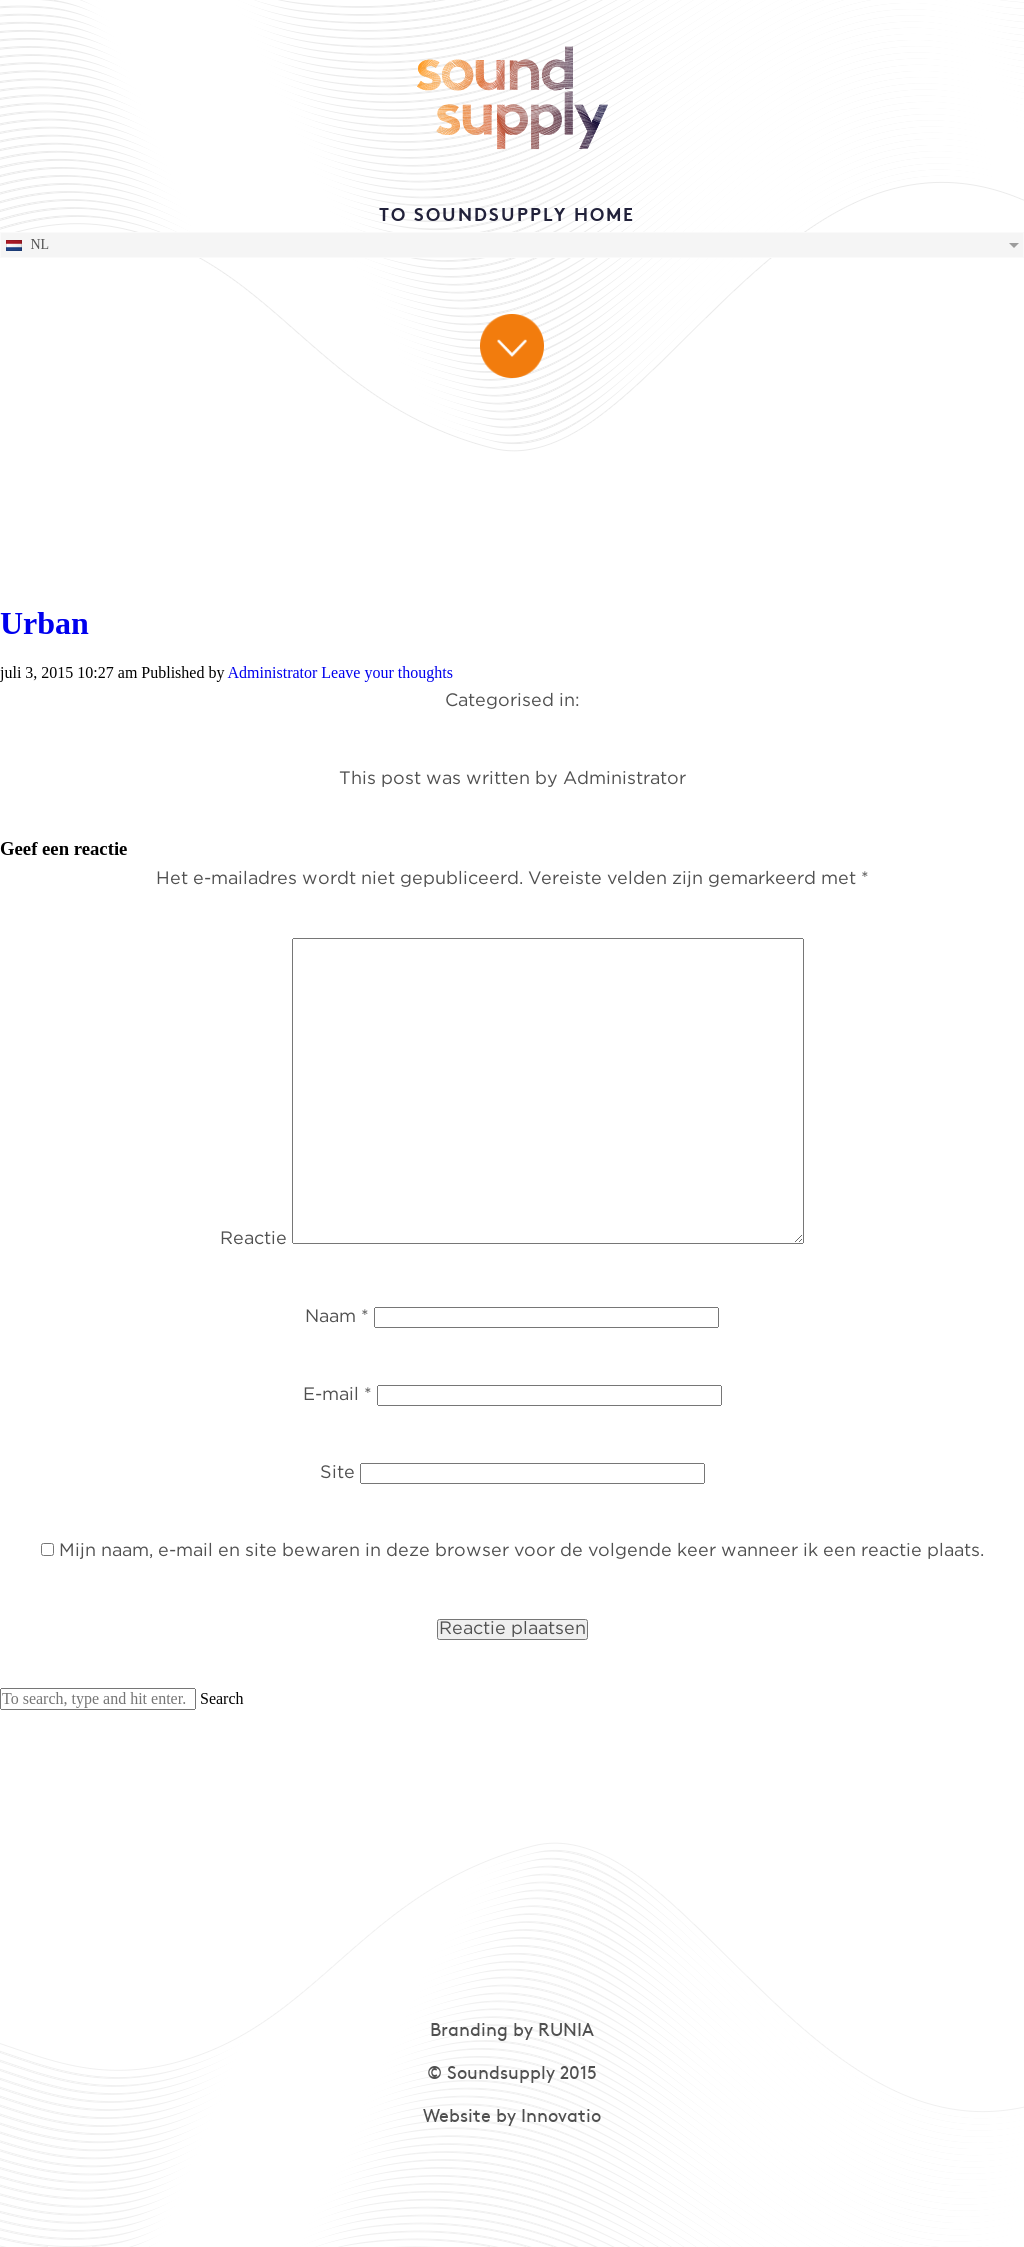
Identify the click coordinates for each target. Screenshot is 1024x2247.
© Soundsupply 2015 (512, 2074)
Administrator (273, 672)
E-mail (337, 1395)
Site (337, 1473)
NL (26, 245)
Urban (44, 623)
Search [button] (222, 1698)
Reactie (253, 1239)
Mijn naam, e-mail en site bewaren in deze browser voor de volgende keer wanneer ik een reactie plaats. (521, 1551)
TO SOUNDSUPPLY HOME (507, 216)
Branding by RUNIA (512, 2031)
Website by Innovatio (512, 2117)
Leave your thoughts (387, 672)
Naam (337, 1317)
